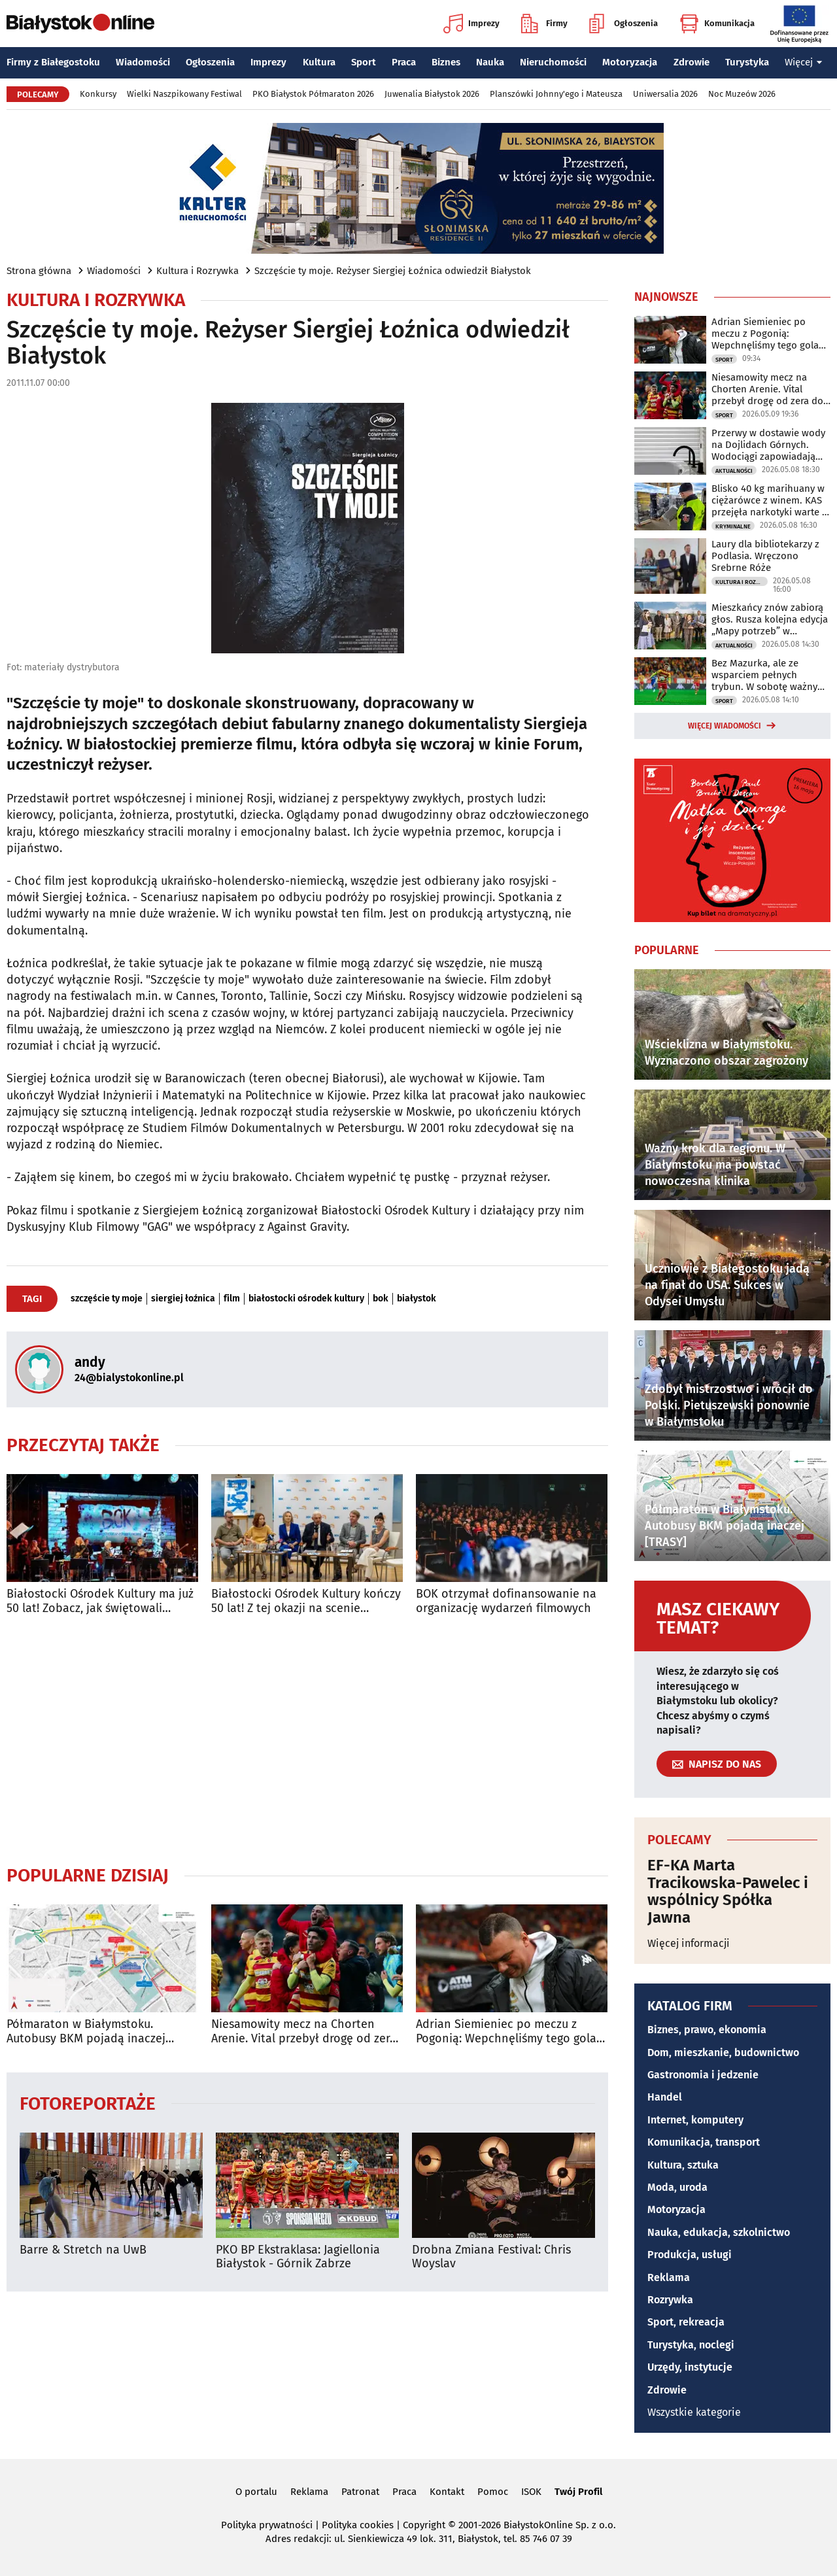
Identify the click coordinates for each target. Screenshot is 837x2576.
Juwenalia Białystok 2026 (431, 94)
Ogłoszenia (623, 23)
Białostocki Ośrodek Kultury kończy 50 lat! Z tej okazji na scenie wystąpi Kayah (306, 1601)
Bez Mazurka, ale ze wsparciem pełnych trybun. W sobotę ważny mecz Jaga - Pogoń (764, 675)
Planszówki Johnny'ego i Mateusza (556, 94)
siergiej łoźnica (183, 1298)
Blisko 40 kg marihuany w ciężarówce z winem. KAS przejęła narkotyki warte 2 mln (769, 500)
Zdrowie (691, 62)
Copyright (424, 2525)
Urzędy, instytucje (689, 2367)
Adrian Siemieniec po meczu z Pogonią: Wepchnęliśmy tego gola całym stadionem (506, 2032)
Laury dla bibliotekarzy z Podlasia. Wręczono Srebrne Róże (765, 556)
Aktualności (734, 471)
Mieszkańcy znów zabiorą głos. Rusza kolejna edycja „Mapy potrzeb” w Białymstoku (769, 619)
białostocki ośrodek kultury (306, 1298)
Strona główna (39, 271)
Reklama (668, 2277)
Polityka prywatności (267, 2525)
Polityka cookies (358, 2525)
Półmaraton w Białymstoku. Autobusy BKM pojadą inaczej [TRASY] (86, 2032)
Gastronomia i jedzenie (703, 2075)
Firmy (544, 23)
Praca (404, 62)
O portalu (256, 2492)
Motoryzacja (629, 62)
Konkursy (98, 94)
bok (380, 1298)
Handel (664, 2097)
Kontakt (447, 2492)
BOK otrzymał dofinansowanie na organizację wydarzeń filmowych (506, 1601)
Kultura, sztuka (683, 2165)
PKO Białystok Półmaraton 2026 (313, 94)
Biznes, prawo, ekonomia (706, 2029)
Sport (363, 62)
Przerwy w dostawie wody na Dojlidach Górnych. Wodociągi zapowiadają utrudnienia (768, 444)
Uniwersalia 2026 (665, 94)
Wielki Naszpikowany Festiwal (184, 94)
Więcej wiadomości (724, 725)
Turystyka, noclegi (690, 2345)
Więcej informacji (688, 1943)
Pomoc (492, 2492)
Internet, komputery (695, 2120)
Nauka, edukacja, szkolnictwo (718, 2232)
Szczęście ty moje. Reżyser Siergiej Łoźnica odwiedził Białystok (392, 271)
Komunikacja (717, 23)
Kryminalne (733, 526)
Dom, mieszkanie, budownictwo (723, 2052)
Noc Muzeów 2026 (742, 94)
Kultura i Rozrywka (197, 271)
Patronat (360, 2492)
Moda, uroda (677, 2187)
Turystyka (747, 62)
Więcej (804, 62)
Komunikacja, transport (703, 2142)
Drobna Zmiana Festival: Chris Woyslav (491, 2257)
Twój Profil (578, 2492)
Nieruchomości (553, 62)
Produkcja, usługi (689, 2254)
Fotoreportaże (88, 2103)
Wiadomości (143, 62)
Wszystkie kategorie (694, 2412)
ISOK (531, 2492)
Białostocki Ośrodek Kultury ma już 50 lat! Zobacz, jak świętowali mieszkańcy (100, 1601)
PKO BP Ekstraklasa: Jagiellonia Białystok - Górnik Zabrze (298, 2257)
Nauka (490, 62)
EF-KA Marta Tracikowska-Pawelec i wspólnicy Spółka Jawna (727, 1891)
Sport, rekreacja (686, 2322)
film (232, 1298)
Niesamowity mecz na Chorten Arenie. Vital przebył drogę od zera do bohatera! (303, 2032)
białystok (416, 1298)
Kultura (319, 62)
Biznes (446, 62)
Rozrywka (670, 2299)
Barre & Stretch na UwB (83, 2250)
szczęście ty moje (107, 1298)
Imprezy (471, 23)
